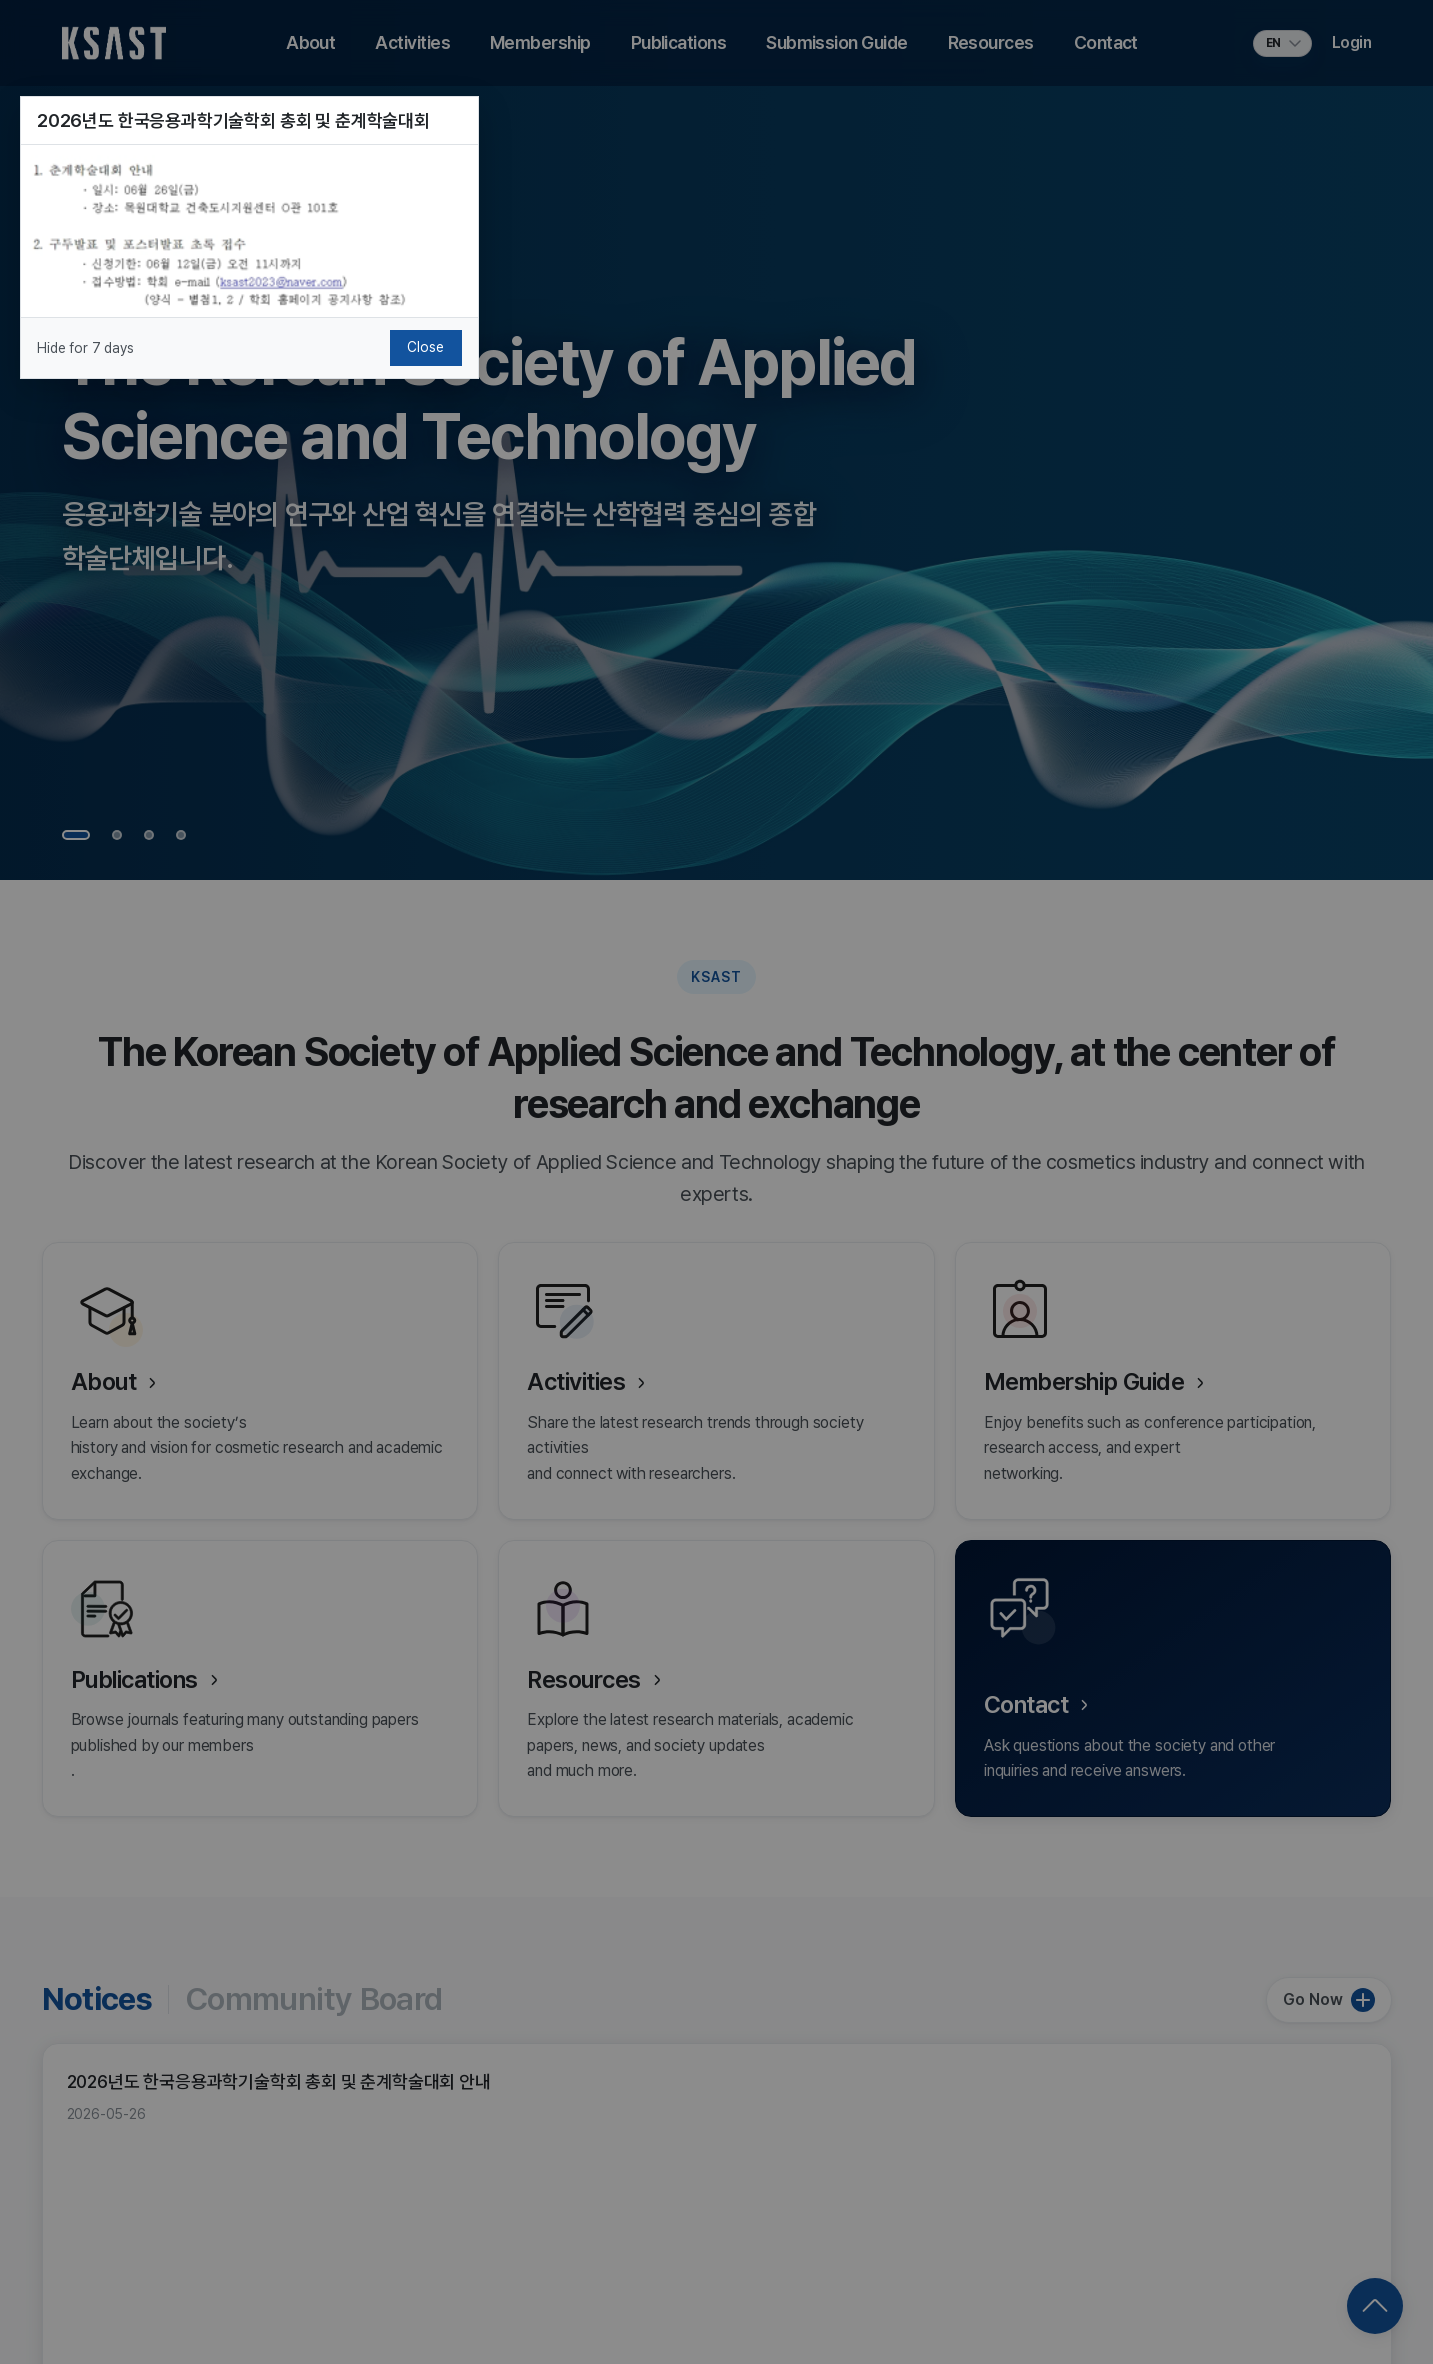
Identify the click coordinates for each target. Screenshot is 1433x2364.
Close (425, 347)
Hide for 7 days (85, 348)
